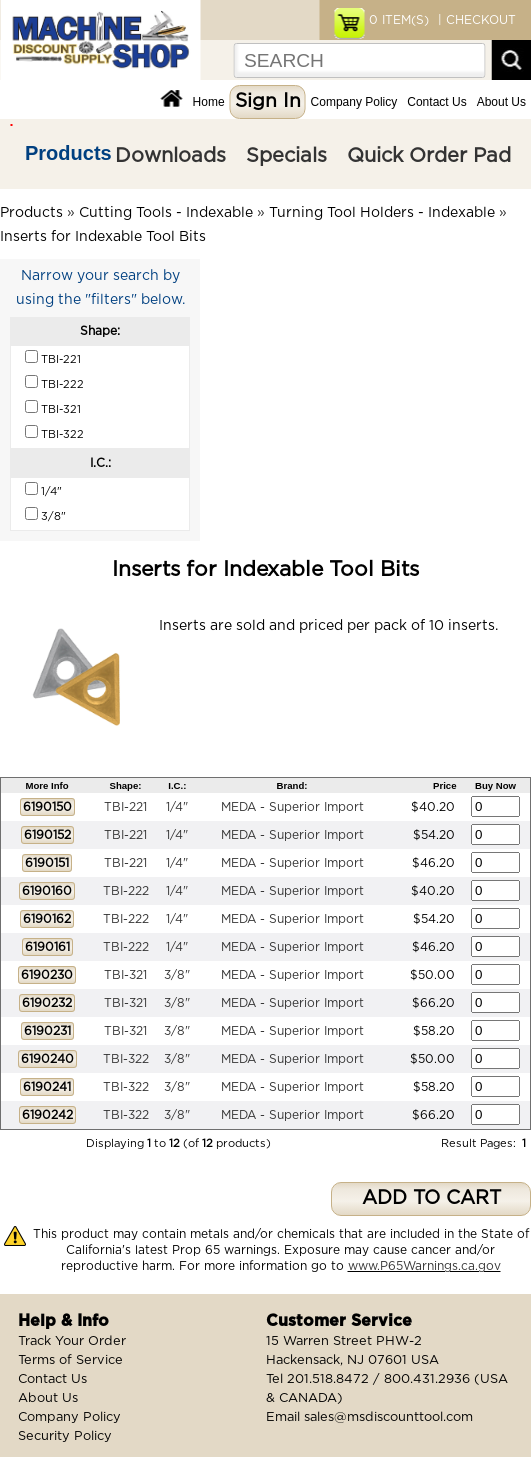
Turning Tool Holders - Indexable (382, 213)
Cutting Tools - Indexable (166, 213)
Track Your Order (72, 1341)
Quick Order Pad (429, 156)
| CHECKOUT (475, 20)
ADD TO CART (431, 1198)
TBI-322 (126, 1059)
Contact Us (436, 102)
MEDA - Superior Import (292, 807)
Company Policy (354, 102)
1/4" (177, 807)
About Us (501, 102)
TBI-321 (125, 975)
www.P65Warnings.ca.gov (424, 1266)
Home (209, 102)
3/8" (177, 975)
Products (68, 153)
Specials (286, 156)
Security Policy (65, 1436)
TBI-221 (125, 807)
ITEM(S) (399, 20)
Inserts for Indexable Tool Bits (103, 237)
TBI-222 (126, 891)
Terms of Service (70, 1360)
